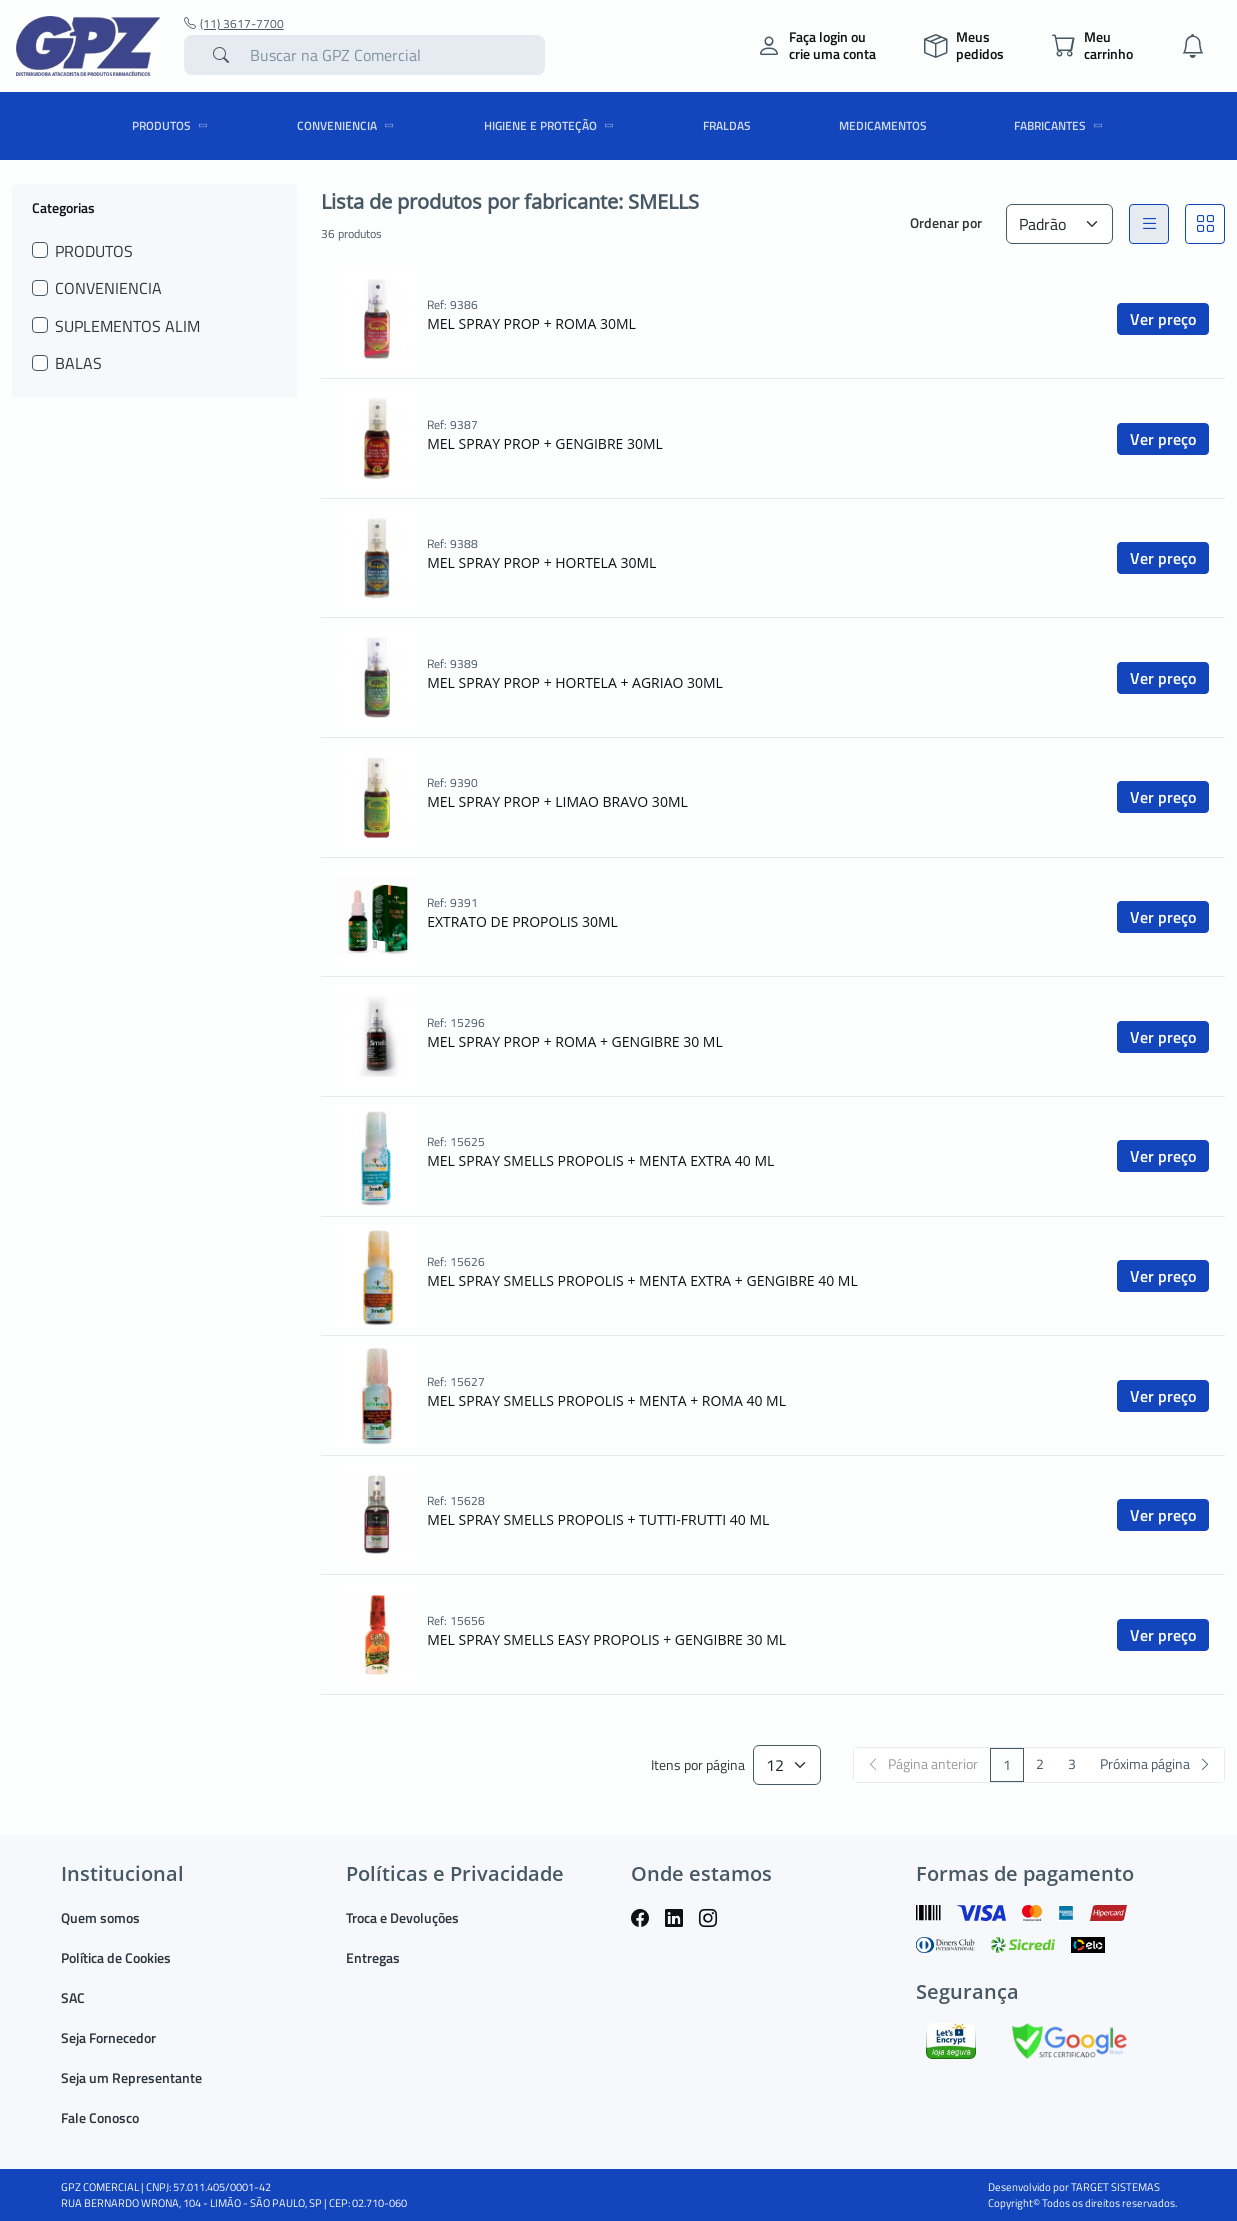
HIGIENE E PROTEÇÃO (552, 125)
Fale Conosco (100, 2117)
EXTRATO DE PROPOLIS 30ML (522, 921)
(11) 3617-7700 (234, 24)
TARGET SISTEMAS (1115, 2187)
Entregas (373, 1957)
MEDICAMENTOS (883, 125)
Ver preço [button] (1163, 319)
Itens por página (698, 1765)
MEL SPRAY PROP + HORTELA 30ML (541, 562)
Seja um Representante (131, 2077)
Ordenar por (946, 222)
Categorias (63, 207)
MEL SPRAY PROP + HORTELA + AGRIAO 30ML (575, 682)
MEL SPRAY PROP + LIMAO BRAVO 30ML (557, 801)
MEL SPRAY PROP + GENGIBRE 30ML (545, 443)
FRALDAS (727, 125)
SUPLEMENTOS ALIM (127, 326)
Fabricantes (1061, 125)
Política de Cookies (116, 1957)
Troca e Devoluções (402, 1917)
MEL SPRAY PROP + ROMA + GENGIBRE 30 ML (575, 1041)
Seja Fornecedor (108, 2037)
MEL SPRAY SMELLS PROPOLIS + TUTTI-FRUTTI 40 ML (598, 1519)
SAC (73, 1997)
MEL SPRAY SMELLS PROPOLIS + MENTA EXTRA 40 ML (600, 1160)
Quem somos (100, 1917)
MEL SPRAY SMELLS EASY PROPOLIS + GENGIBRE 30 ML (606, 1639)
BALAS (78, 363)
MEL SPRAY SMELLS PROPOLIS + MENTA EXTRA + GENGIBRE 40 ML (642, 1280)
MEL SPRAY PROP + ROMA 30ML (531, 323)
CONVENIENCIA (348, 125)
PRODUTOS (173, 125)
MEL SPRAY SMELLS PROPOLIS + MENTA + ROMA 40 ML (606, 1400)
